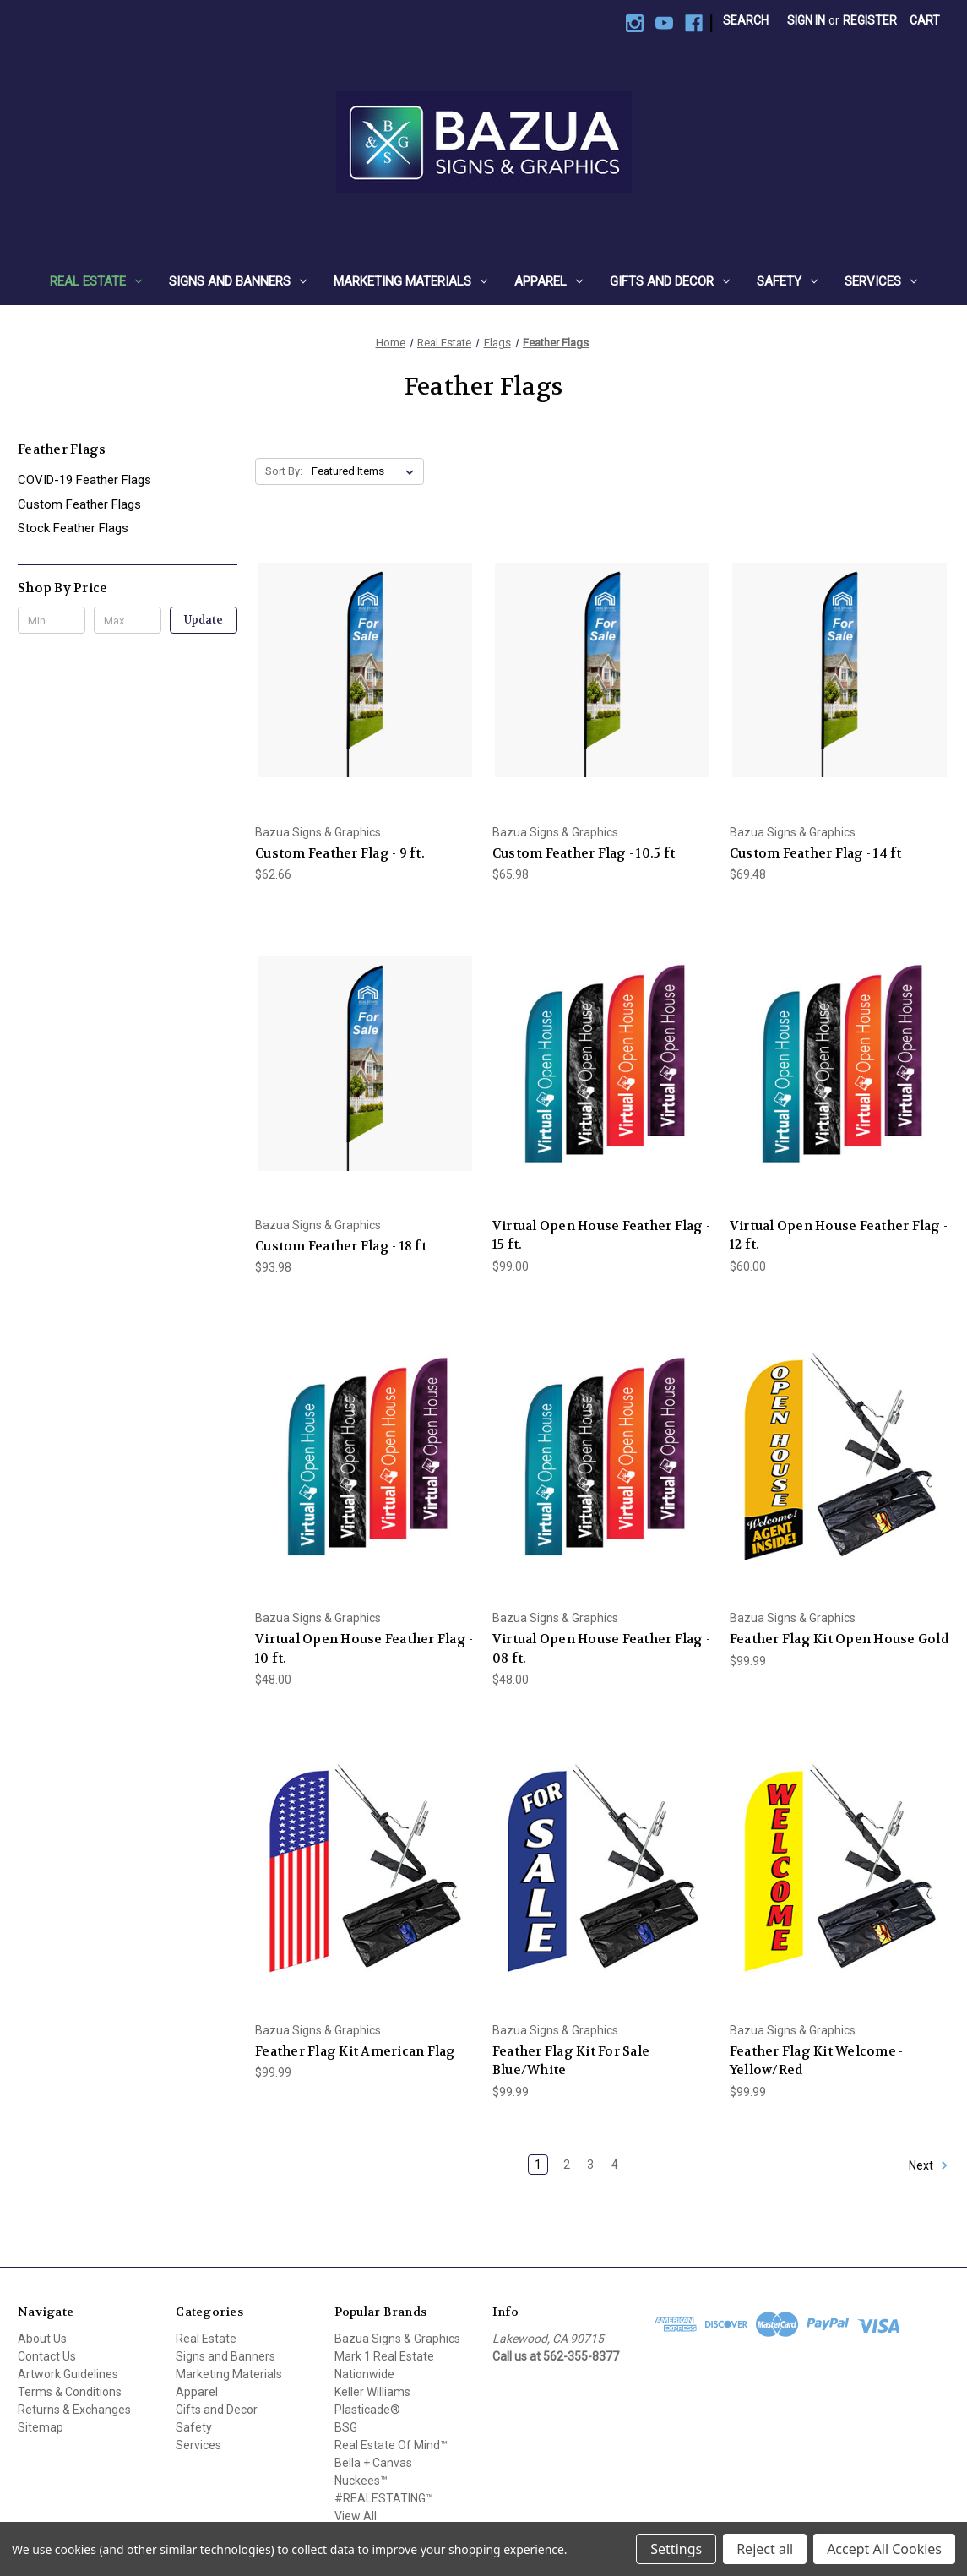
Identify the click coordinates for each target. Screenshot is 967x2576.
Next (928, 2165)
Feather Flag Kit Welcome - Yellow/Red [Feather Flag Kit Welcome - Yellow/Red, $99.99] (817, 2061)
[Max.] (127, 620)
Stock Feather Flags (73, 528)
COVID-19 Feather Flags (84, 479)
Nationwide (364, 2374)
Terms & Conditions (70, 2392)
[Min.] (51, 620)
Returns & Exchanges (74, 2409)
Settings (676, 2549)
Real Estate (96, 281)
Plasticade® (367, 2409)
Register (870, 20)
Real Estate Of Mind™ (391, 2445)
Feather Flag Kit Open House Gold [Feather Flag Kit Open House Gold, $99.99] (839, 1639)
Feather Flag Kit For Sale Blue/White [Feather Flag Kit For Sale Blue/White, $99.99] (570, 2061)
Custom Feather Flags (79, 504)
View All (355, 2516)
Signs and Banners (238, 281)
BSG (345, 2427)
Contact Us (47, 2356)
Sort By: (283, 471)
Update (203, 620)
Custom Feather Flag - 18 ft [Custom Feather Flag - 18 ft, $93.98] (340, 1246)
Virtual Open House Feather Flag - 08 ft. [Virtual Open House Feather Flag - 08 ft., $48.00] (601, 1649)
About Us (42, 2338)
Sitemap (40, 2427)
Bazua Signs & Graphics (397, 2338)
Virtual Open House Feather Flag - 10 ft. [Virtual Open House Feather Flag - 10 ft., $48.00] (364, 1649)
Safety (787, 281)
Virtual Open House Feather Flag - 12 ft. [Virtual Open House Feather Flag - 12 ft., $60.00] (839, 1235)
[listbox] (366, 471)
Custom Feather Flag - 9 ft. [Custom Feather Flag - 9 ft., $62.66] (340, 853)
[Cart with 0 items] (924, 20)
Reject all (764, 2549)
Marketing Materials (410, 281)
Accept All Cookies (884, 2549)
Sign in (806, 20)
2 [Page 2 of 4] (566, 2164)
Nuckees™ (361, 2480)
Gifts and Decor (670, 281)
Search (746, 20)
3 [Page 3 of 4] (590, 2164)
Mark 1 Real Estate (384, 2356)
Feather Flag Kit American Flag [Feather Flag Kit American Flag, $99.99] (355, 2051)
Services (881, 281)
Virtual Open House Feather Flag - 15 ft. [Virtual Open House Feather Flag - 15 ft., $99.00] (601, 1235)
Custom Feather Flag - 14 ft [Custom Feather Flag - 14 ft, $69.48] (816, 853)
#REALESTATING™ (383, 2498)
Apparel (548, 281)
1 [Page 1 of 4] (538, 2164)
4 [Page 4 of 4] (614, 2164)
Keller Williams (372, 2392)
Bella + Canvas (373, 2463)
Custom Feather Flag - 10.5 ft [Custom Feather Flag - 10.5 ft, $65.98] (583, 853)
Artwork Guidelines (68, 2374)
